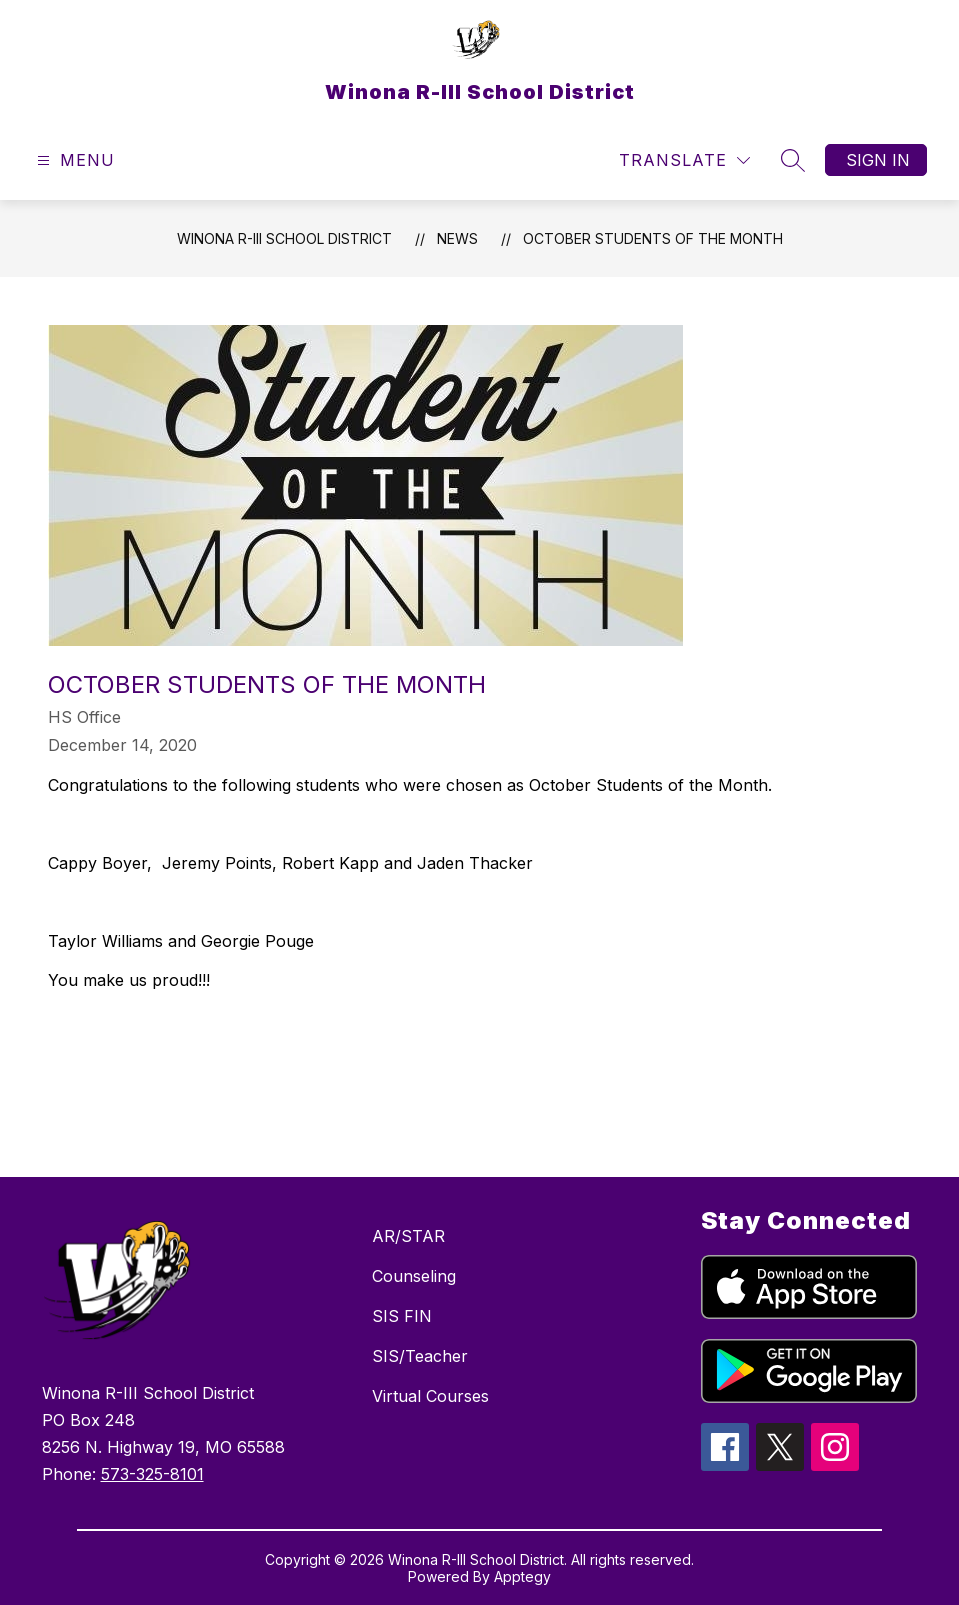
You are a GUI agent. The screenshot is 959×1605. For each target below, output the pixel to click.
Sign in (878, 160)
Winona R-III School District (284, 238)
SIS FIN (402, 1316)
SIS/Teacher (420, 1356)
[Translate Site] (684, 160)
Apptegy (522, 1576)
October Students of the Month (653, 238)
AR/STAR (408, 1236)
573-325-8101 (152, 1474)
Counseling (414, 1276)
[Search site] (793, 160)
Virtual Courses (430, 1396)
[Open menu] (73, 160)
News (457, 238)
